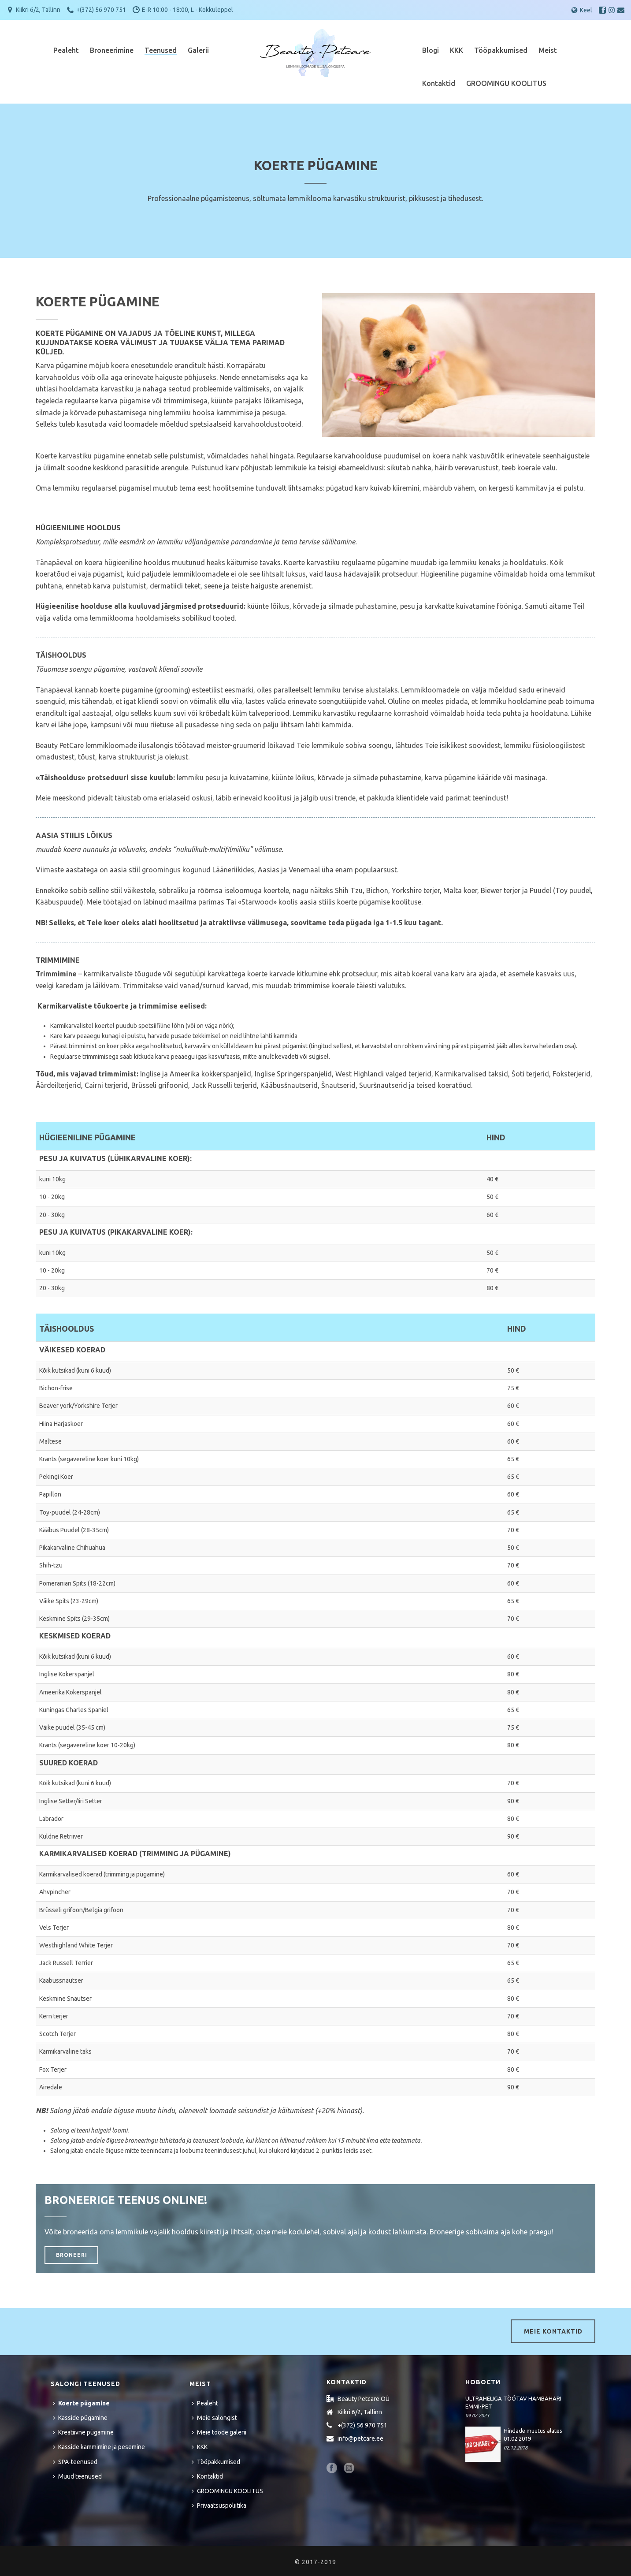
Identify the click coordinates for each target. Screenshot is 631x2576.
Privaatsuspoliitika (219, 2505)
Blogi (430, 50)
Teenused (161, 50)
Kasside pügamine (80, 2417)
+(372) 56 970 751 (101, 9)
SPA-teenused (75, 2461)
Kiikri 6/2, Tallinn (38, 9)
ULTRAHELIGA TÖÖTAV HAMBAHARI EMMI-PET (513, 2402)
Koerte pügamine (81, 2403)
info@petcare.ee (360, 2438)
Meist (547, 50)
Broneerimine (112, 50)
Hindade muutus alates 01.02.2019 (533, 2434)
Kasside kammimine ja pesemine (99, 2446)
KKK (456, 50)
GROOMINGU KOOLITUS (506, 83)
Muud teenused (77, 2476)
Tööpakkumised (500, 50)
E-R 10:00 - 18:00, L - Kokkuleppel (187, 9)
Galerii (198, 50)
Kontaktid (438, 83)
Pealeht (66, 50)
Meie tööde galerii (219, 2432)
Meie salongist (214, 2417)
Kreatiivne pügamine (83, 2432)
